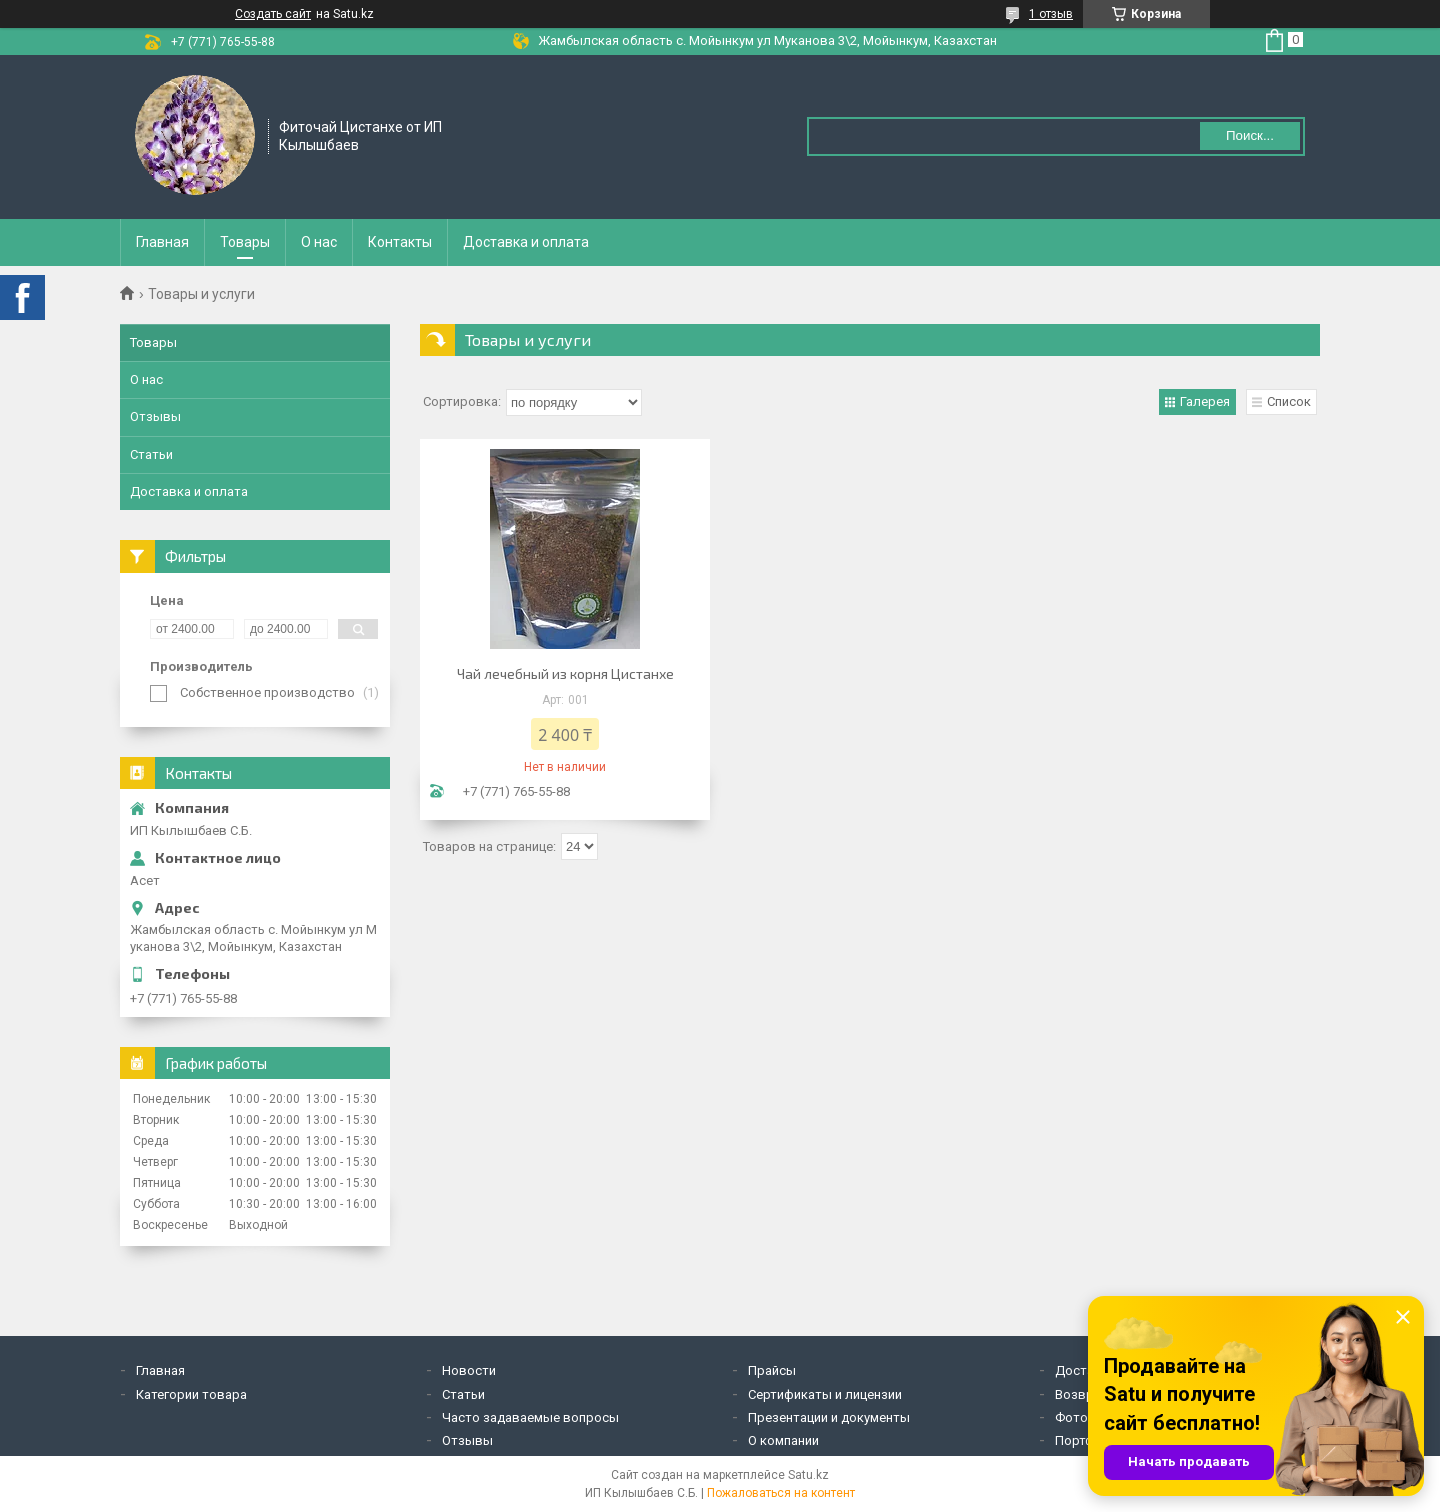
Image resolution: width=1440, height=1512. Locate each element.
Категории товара (191, 1394)
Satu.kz (808, 1475)
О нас (319, 242)
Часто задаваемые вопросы (530, 1417)
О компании (783, 1440)
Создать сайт (273, 14)
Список (1289, 401)
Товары (245, 242)
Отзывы (155, 416)
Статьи (151, 454)
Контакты (400, 242)
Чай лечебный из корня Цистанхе (565, 673)
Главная (162, 242)
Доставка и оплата (526, 242)
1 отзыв (1051, 14)
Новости (469, 1370)
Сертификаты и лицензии (825, 1394)
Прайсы (772, 1370)
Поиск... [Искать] (1250, 135)
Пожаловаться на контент (781, 1493)
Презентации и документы (829, 1417)
